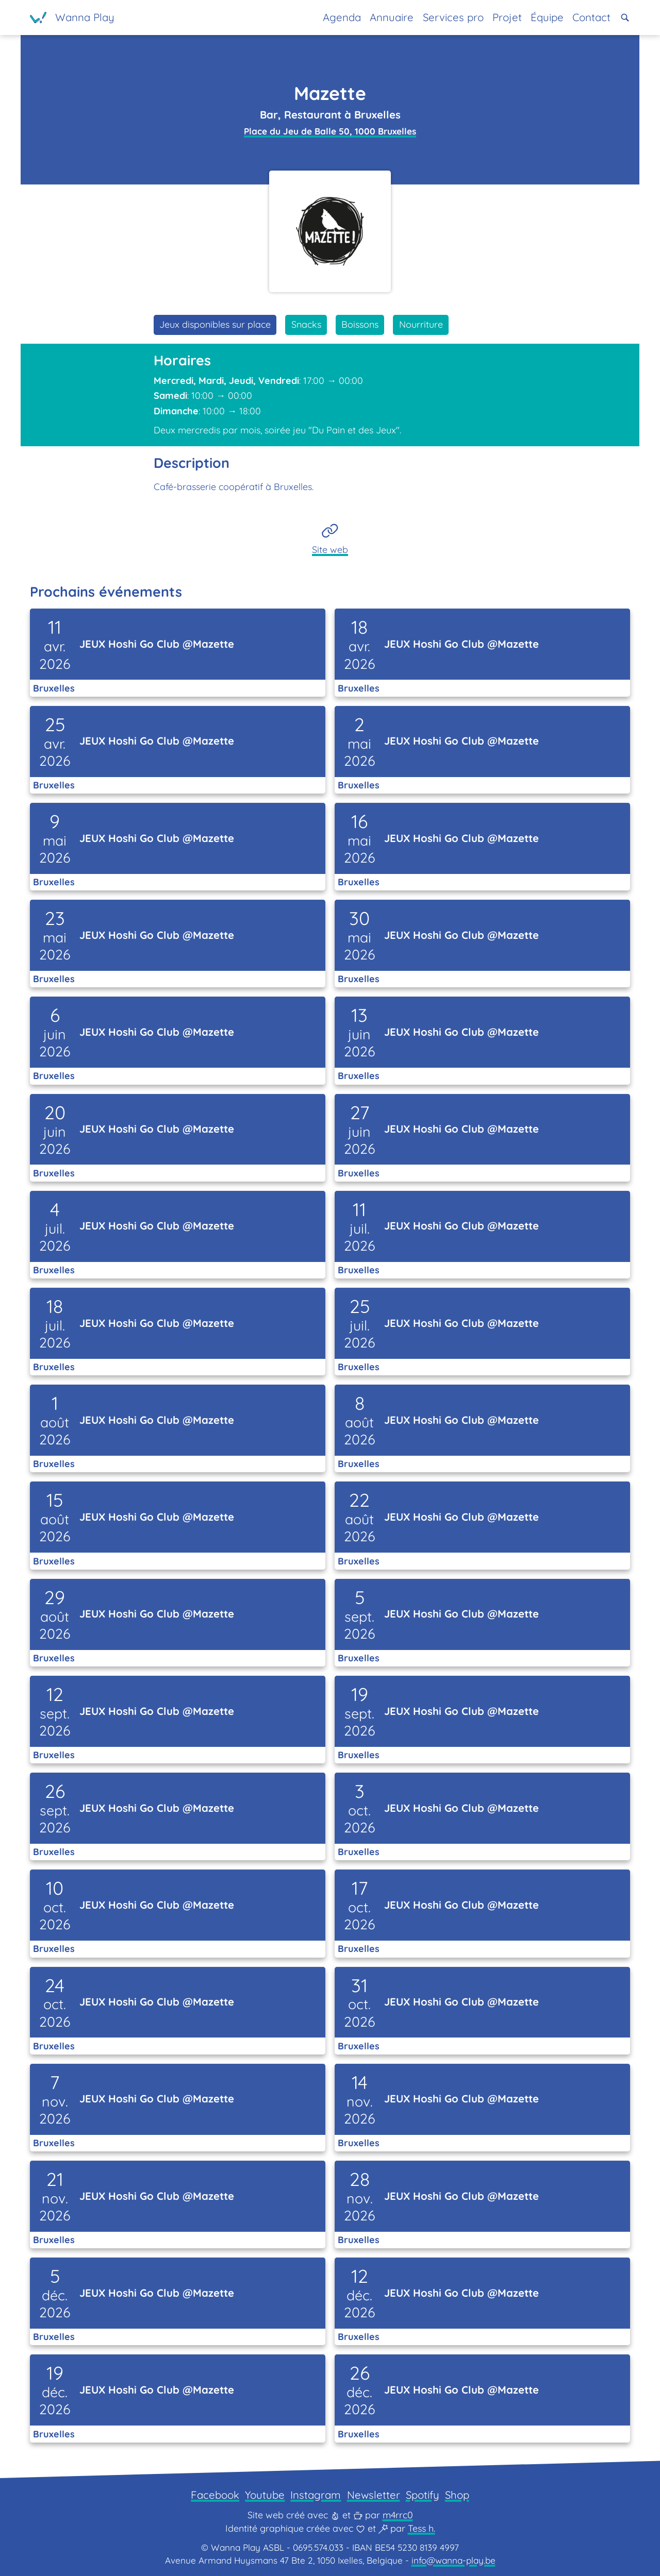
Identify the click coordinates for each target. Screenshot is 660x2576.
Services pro (453, 17)
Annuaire (392, 17)
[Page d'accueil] (72, 17)
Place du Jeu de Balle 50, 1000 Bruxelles (330, 131)
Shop (457, 2494)
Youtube (265, 2494)
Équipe (547, 17)
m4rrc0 (398, 2515)
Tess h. (421, 2528)
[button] (625, 17)
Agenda (342, 17)
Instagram (315, 2494)
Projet (507, 17)
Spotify (422, 2494)
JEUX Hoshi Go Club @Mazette (156, 643)
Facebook (215, 2494)
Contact (591, 17)
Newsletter (373, 2494)
